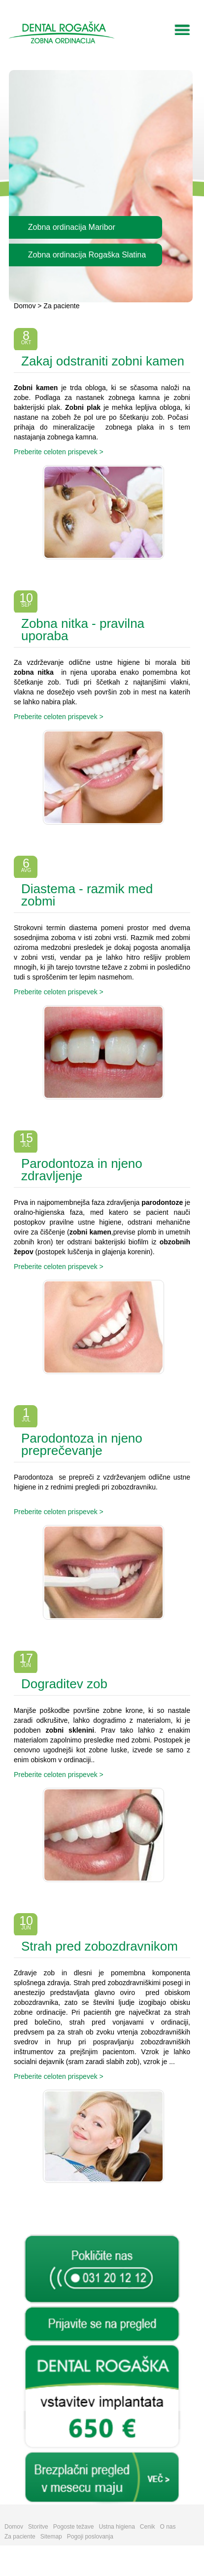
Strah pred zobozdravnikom (99, 1946)
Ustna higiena (117, 2526)
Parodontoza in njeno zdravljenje (81, 1169)
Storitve (38, 2526)
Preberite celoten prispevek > (58, 452)
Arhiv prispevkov (102, 2214)
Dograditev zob (64, 1683)
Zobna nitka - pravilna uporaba (82, 629)
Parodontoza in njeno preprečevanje (81, 1444)
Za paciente (61, 306)
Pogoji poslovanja (90, 2536)
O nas (168, 2526)
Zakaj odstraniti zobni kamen (102, 361)
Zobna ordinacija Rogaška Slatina (87, 255)
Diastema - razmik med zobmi (87, 894)
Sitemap (51, 2536)
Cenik (147, 2526)
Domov (24, 306)
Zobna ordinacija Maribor (71, 227)
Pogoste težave (73, 2526)
